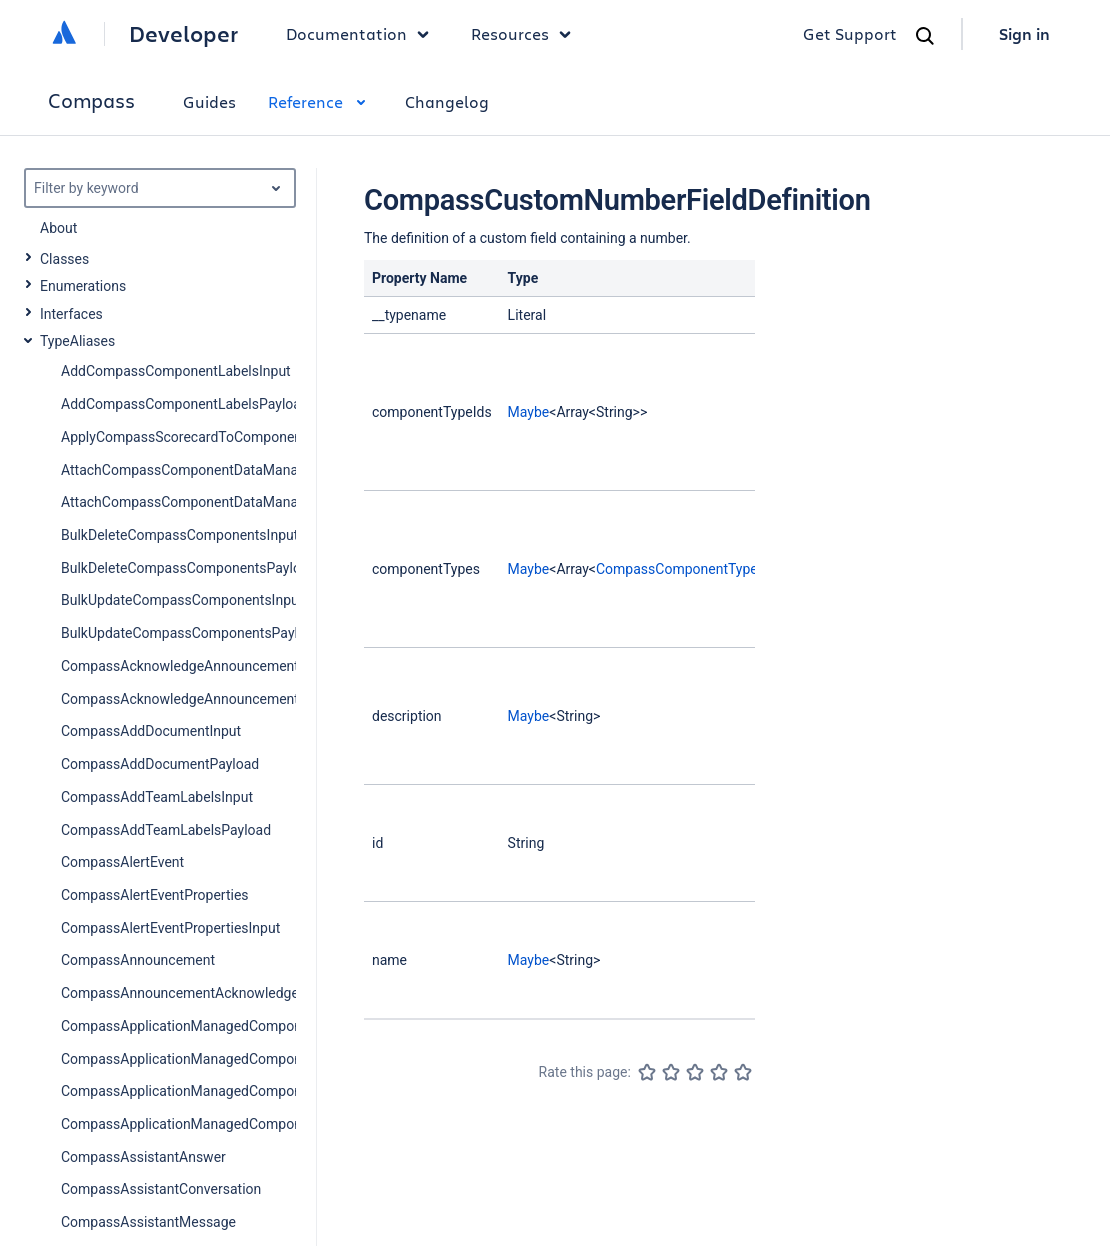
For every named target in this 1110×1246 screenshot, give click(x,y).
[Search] (925, 36)
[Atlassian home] (64, 34)
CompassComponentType (677, 569)
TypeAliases (77, 341)
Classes (64, 259)
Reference (320, 101)
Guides (209, 101)
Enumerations (83, 286)
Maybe (529, 412)
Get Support (850, 33)
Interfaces (71, 314)
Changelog (447, 101)
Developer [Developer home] (183, 34)
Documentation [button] (362, 34)
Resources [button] (526, 34)
